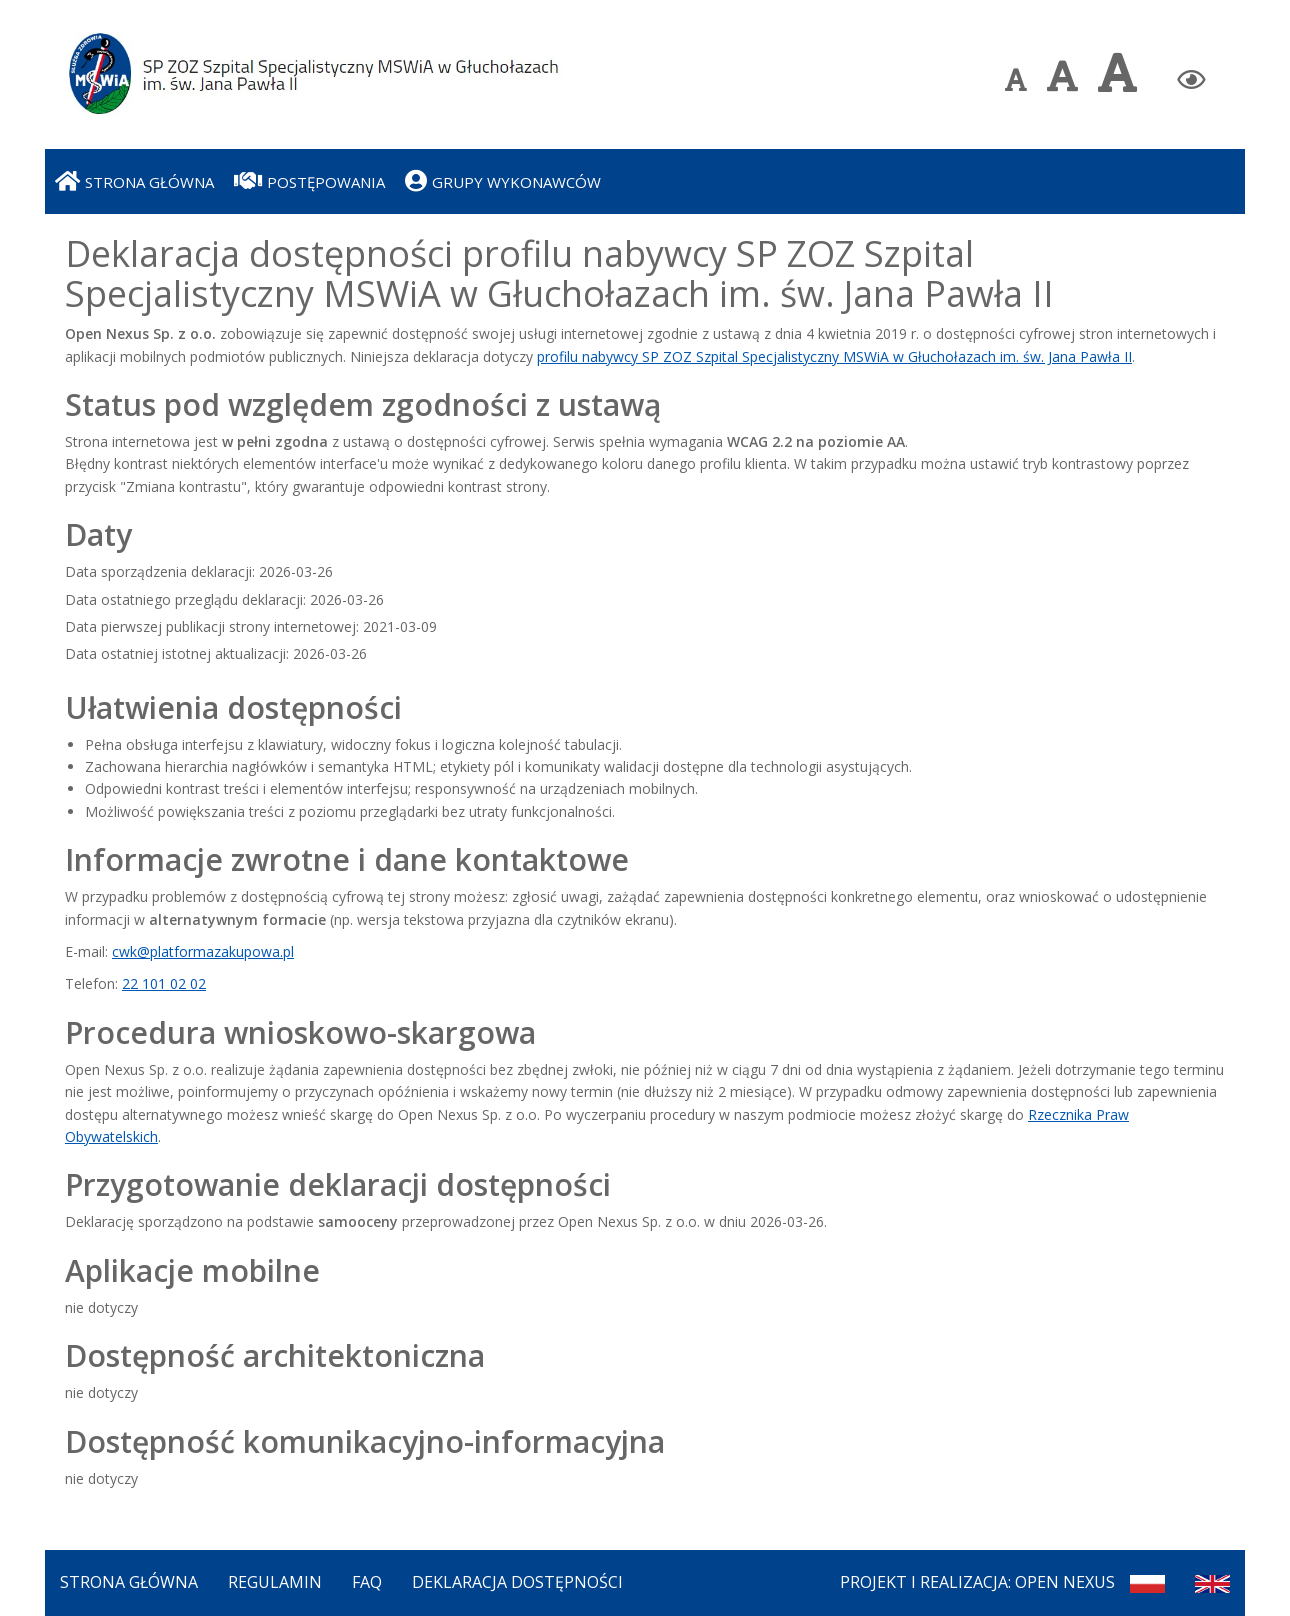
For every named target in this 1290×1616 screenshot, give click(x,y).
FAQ (367, 1582)
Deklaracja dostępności (517, 1582)
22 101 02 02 (164, 983)
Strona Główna (129, 1582)
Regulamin (275, 1582)
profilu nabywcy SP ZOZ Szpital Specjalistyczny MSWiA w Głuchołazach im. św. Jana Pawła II (834, 356)
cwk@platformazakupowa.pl (203, 951)
